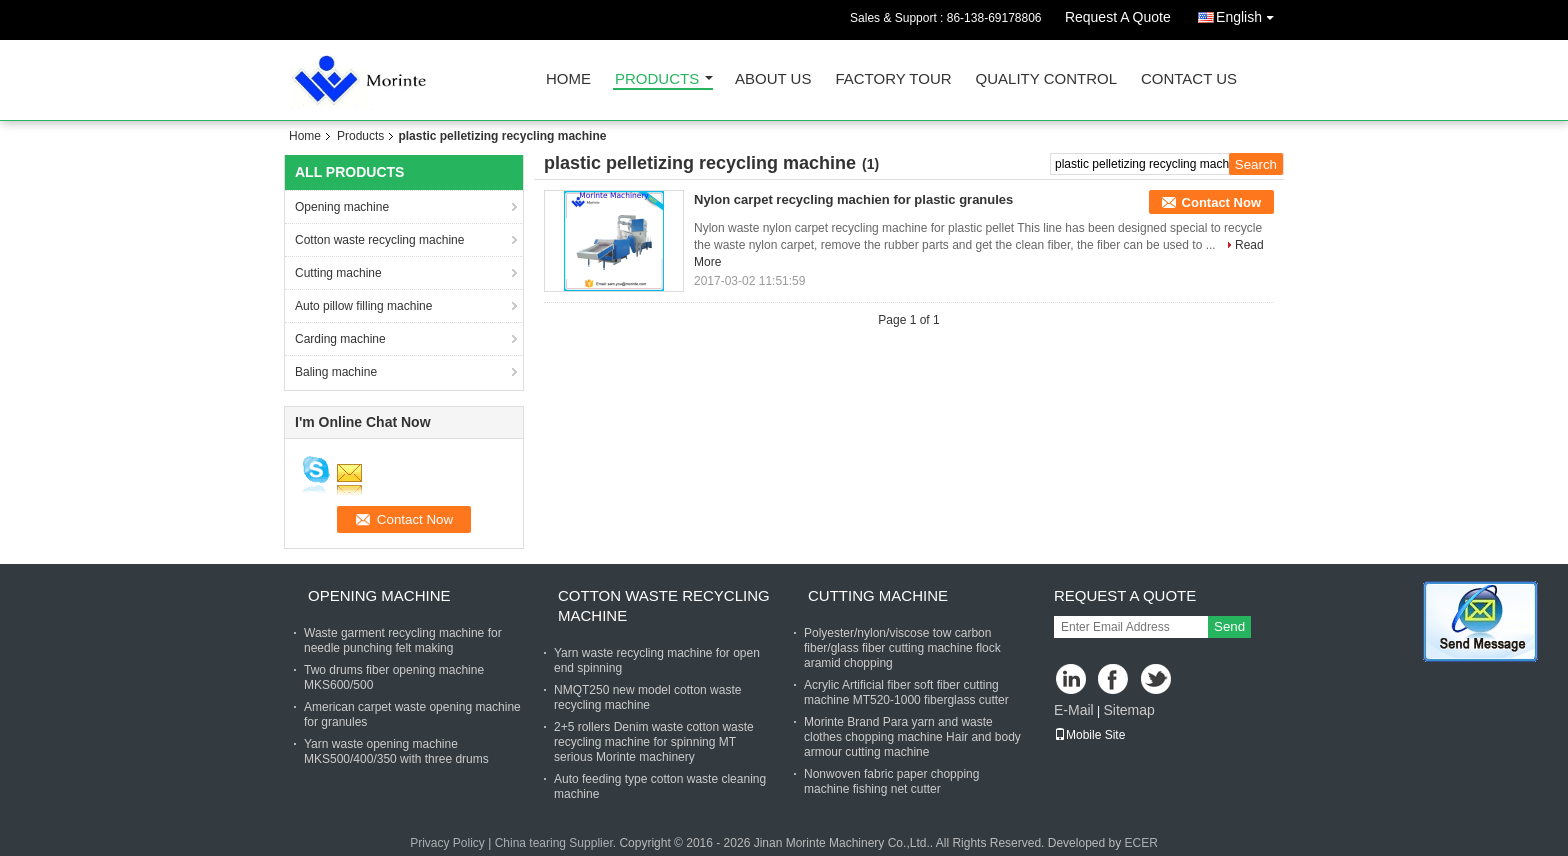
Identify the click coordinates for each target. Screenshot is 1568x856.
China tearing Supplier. (557, 843)
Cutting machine (338, 273)
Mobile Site (1089, 735)
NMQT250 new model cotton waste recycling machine (647, 697)
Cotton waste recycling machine (379, 240)
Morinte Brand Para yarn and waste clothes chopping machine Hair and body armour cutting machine (912, 737)
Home (568, 79)
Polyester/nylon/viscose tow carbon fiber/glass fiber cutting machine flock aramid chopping (902, 648)
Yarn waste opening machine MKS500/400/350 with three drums (396, 751)
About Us (773, 79)
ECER (1141, 843)
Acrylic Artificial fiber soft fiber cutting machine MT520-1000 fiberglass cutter (906, 692)
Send (1229, 626)
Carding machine (340, 339)
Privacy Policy (447, 843)
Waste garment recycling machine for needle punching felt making (403, 640)
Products (657, 79)
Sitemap (1128, 710)
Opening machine (342, 207)
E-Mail (1074, 710)
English (1250, 13)
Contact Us (1189, 79)
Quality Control (1046, 79)
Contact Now (1221, 202)
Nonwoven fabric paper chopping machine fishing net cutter (891, 781)
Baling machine (336, 372)
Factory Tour (893, 79)
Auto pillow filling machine (363, 306)
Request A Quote (1118, 17)
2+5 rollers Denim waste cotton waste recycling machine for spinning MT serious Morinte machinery (654, 742)
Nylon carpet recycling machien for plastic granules (853, 199)
